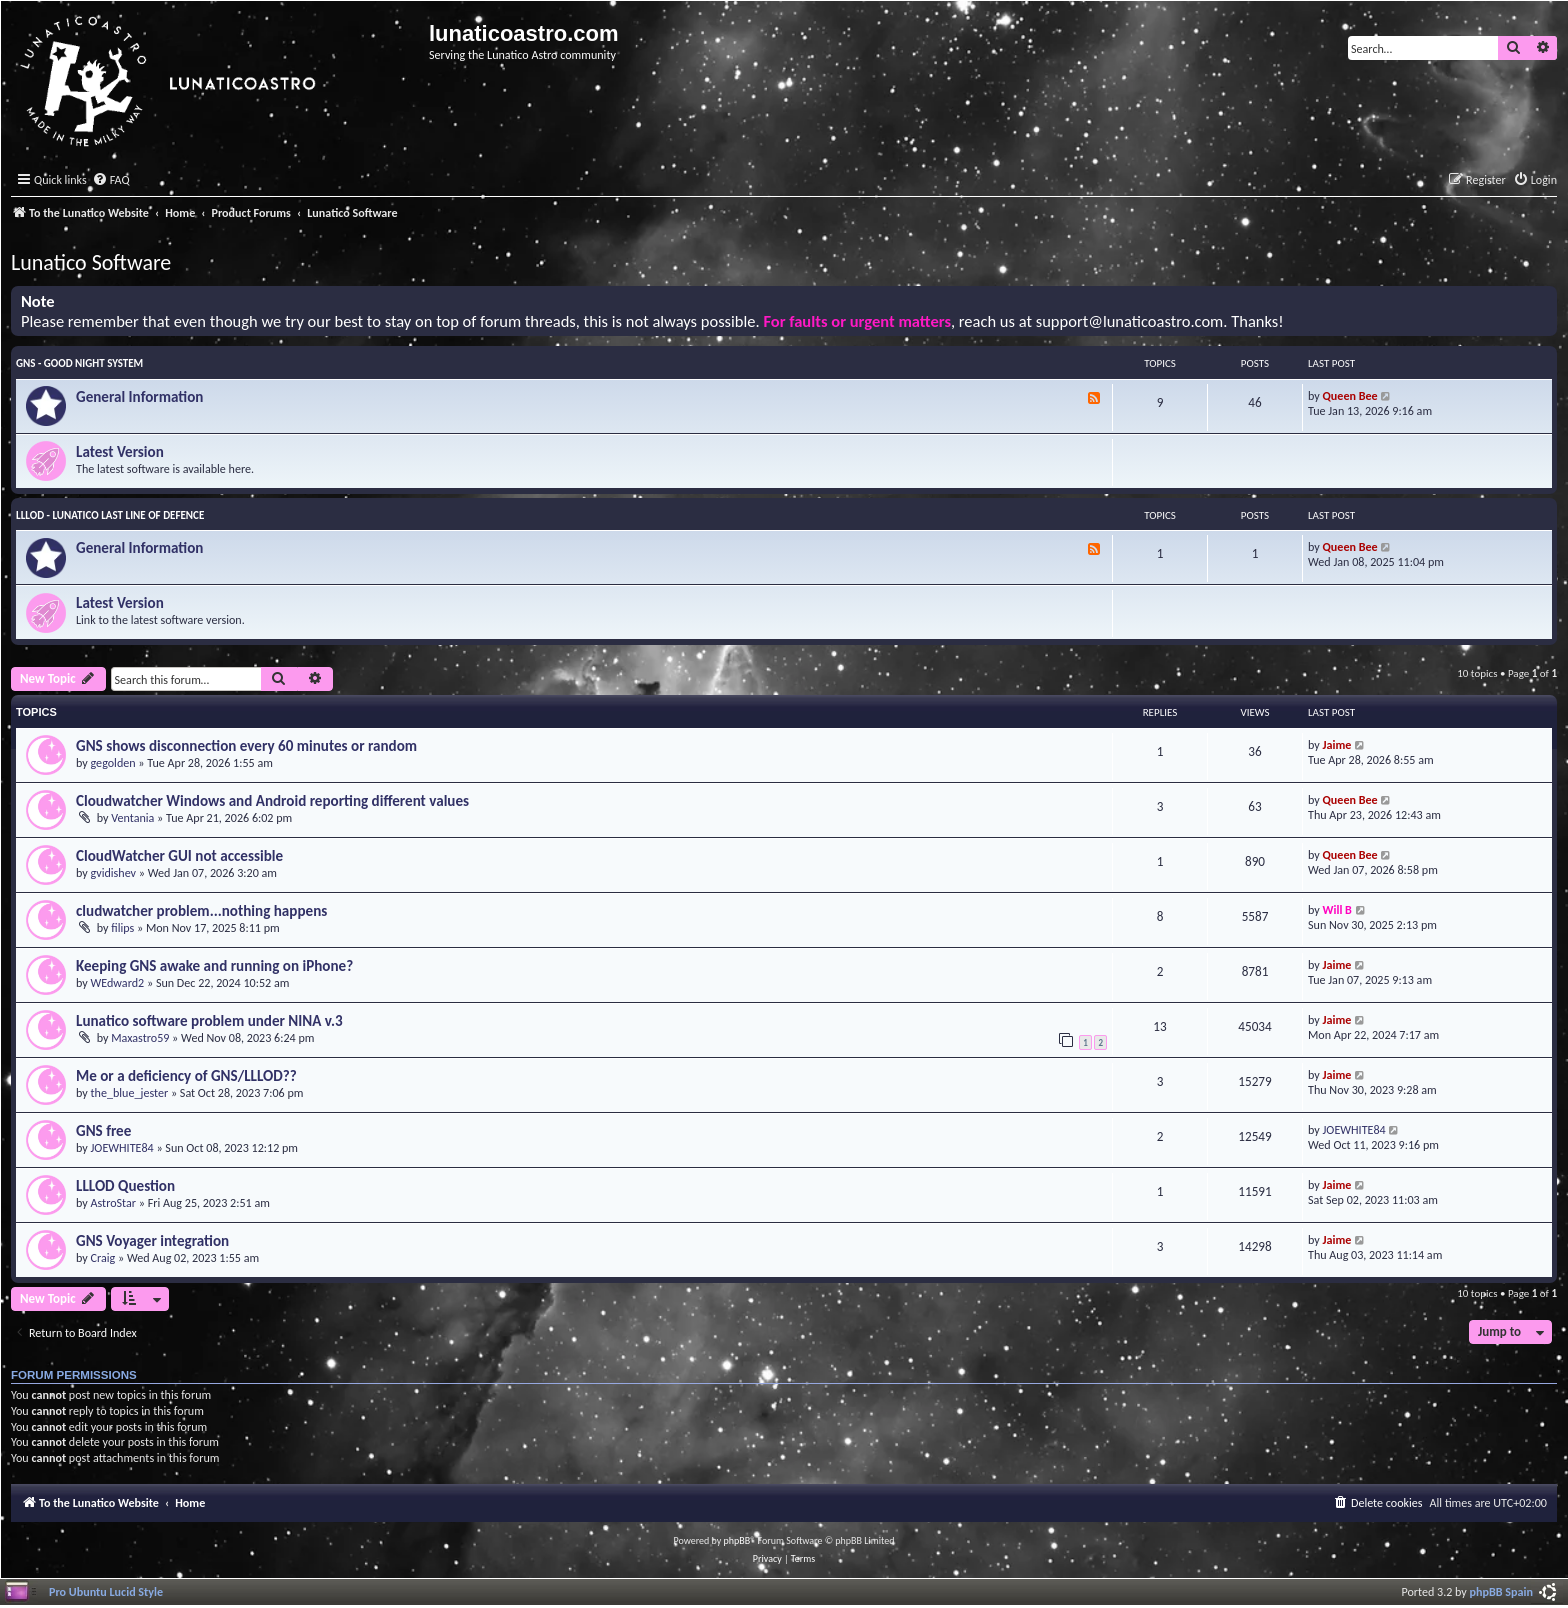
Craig (103, 1257)
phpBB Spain (1501, 1591)
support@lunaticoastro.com (1130, 321)
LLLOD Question (125, 1186)
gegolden (113, 762)
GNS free (103, 1131)
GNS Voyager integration (152, 1241)
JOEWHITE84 (122, 1147)
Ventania (132, 817)
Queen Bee (1350, 395)
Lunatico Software (91, 262)
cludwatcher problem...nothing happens (201, 911)
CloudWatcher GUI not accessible (179, 856)
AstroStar (114, 1202)
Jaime (1337, 744)
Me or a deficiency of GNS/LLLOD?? (186, 1076)
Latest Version (120, 452)
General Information (139, 397)
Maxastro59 (140, 1037)
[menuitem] (111, 180)
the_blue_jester (130, 1092)
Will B (1337, 909)
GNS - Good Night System (79, 363)
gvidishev (114, 872)
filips (122, 927)
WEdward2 (118, 982)
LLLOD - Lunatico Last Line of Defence (110, 515)
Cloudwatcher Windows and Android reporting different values (272, 801)
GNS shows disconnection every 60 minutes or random (246, 746)
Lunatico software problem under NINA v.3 (209, 1021)
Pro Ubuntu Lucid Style (106, 1591)
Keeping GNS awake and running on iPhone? (214, 966)
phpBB (737, 1540)
